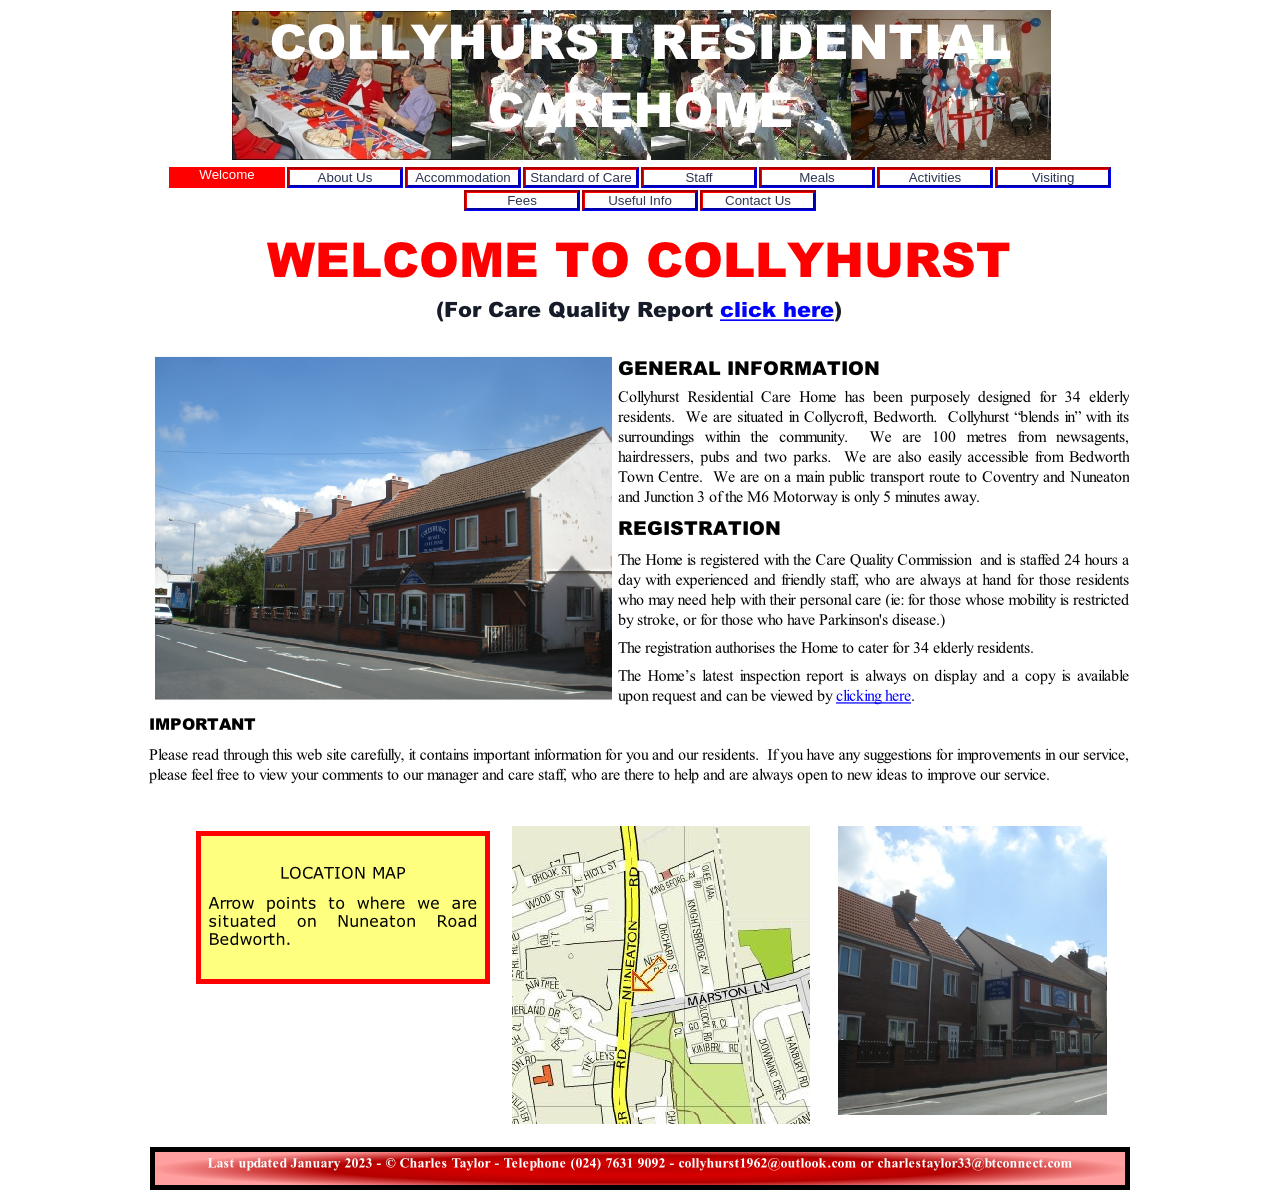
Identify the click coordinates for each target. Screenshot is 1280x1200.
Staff (698, 177)
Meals (817, 177)
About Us (345, 177)
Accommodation (463, 177)
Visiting (1053, 177)
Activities (935, 177)
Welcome (226, 174)
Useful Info (640, 200)
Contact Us (758, 200)
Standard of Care (581, 177)
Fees (522, 200)
